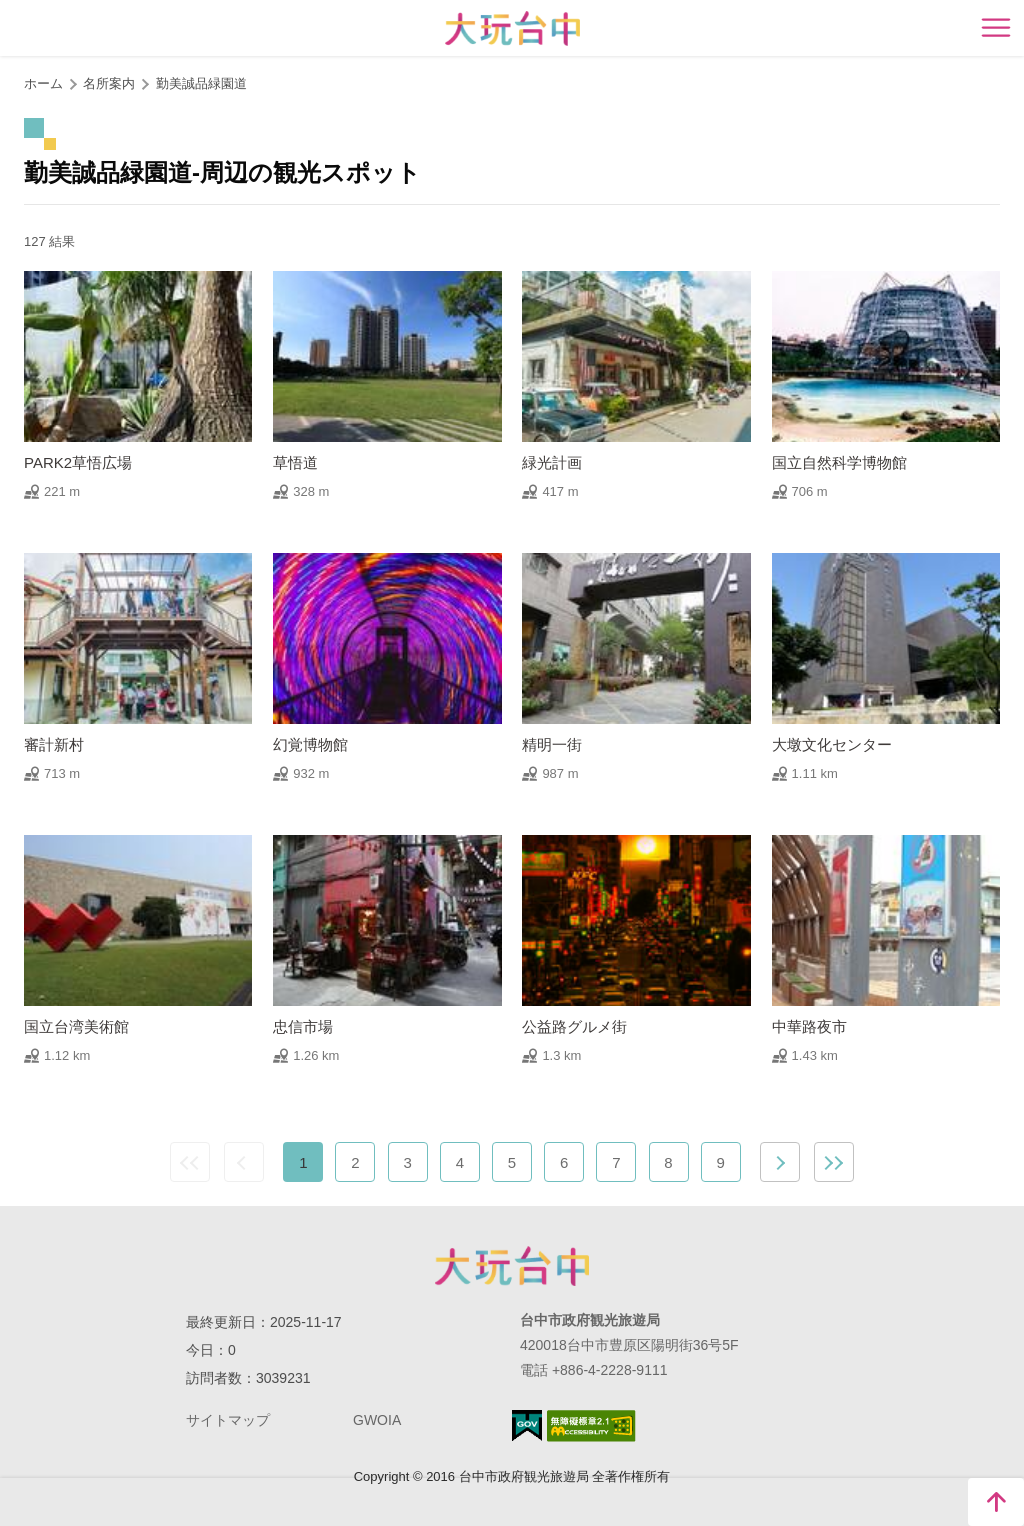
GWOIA (377, 1420)
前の (244, 1162)
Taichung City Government (512, 1266)
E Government (527, 1425)
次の (780, 1162)
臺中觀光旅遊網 (512, 28)
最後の (834, 1162)
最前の (190, 1162)
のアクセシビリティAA (591, 1426)
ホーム (43, 83)
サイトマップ (228, 1420)
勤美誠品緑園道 (201, 83)
